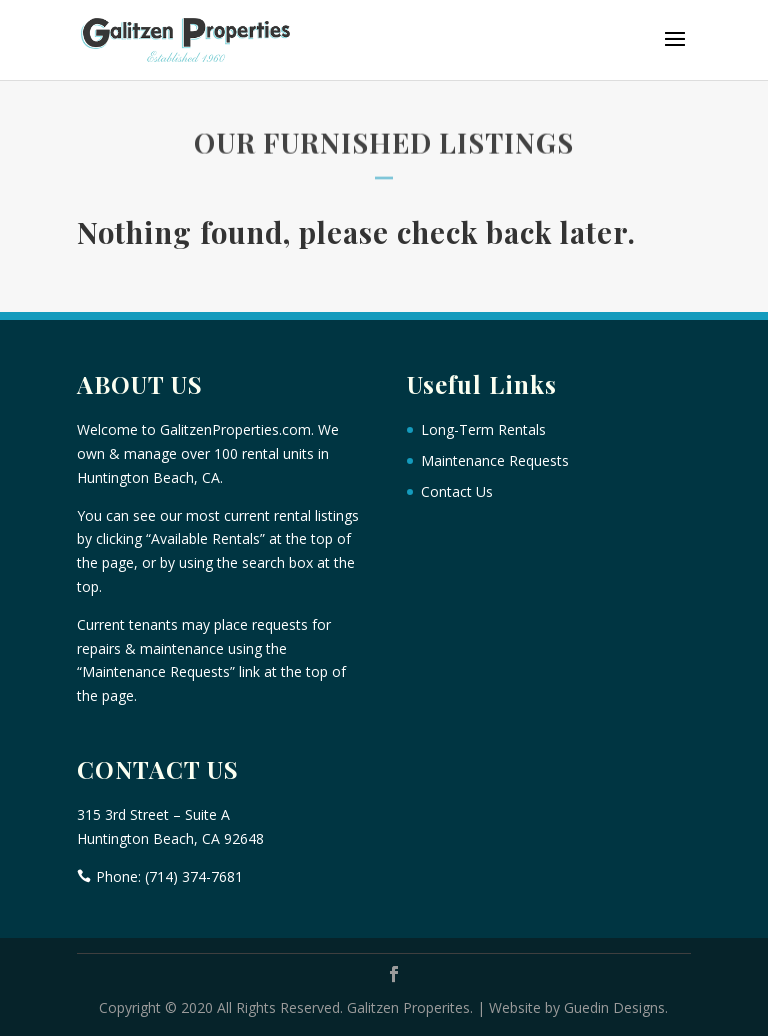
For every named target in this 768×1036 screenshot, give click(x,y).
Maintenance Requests (495, 460)
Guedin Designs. (616, 1007)
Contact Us (457, 491)
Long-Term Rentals (483, 429)
